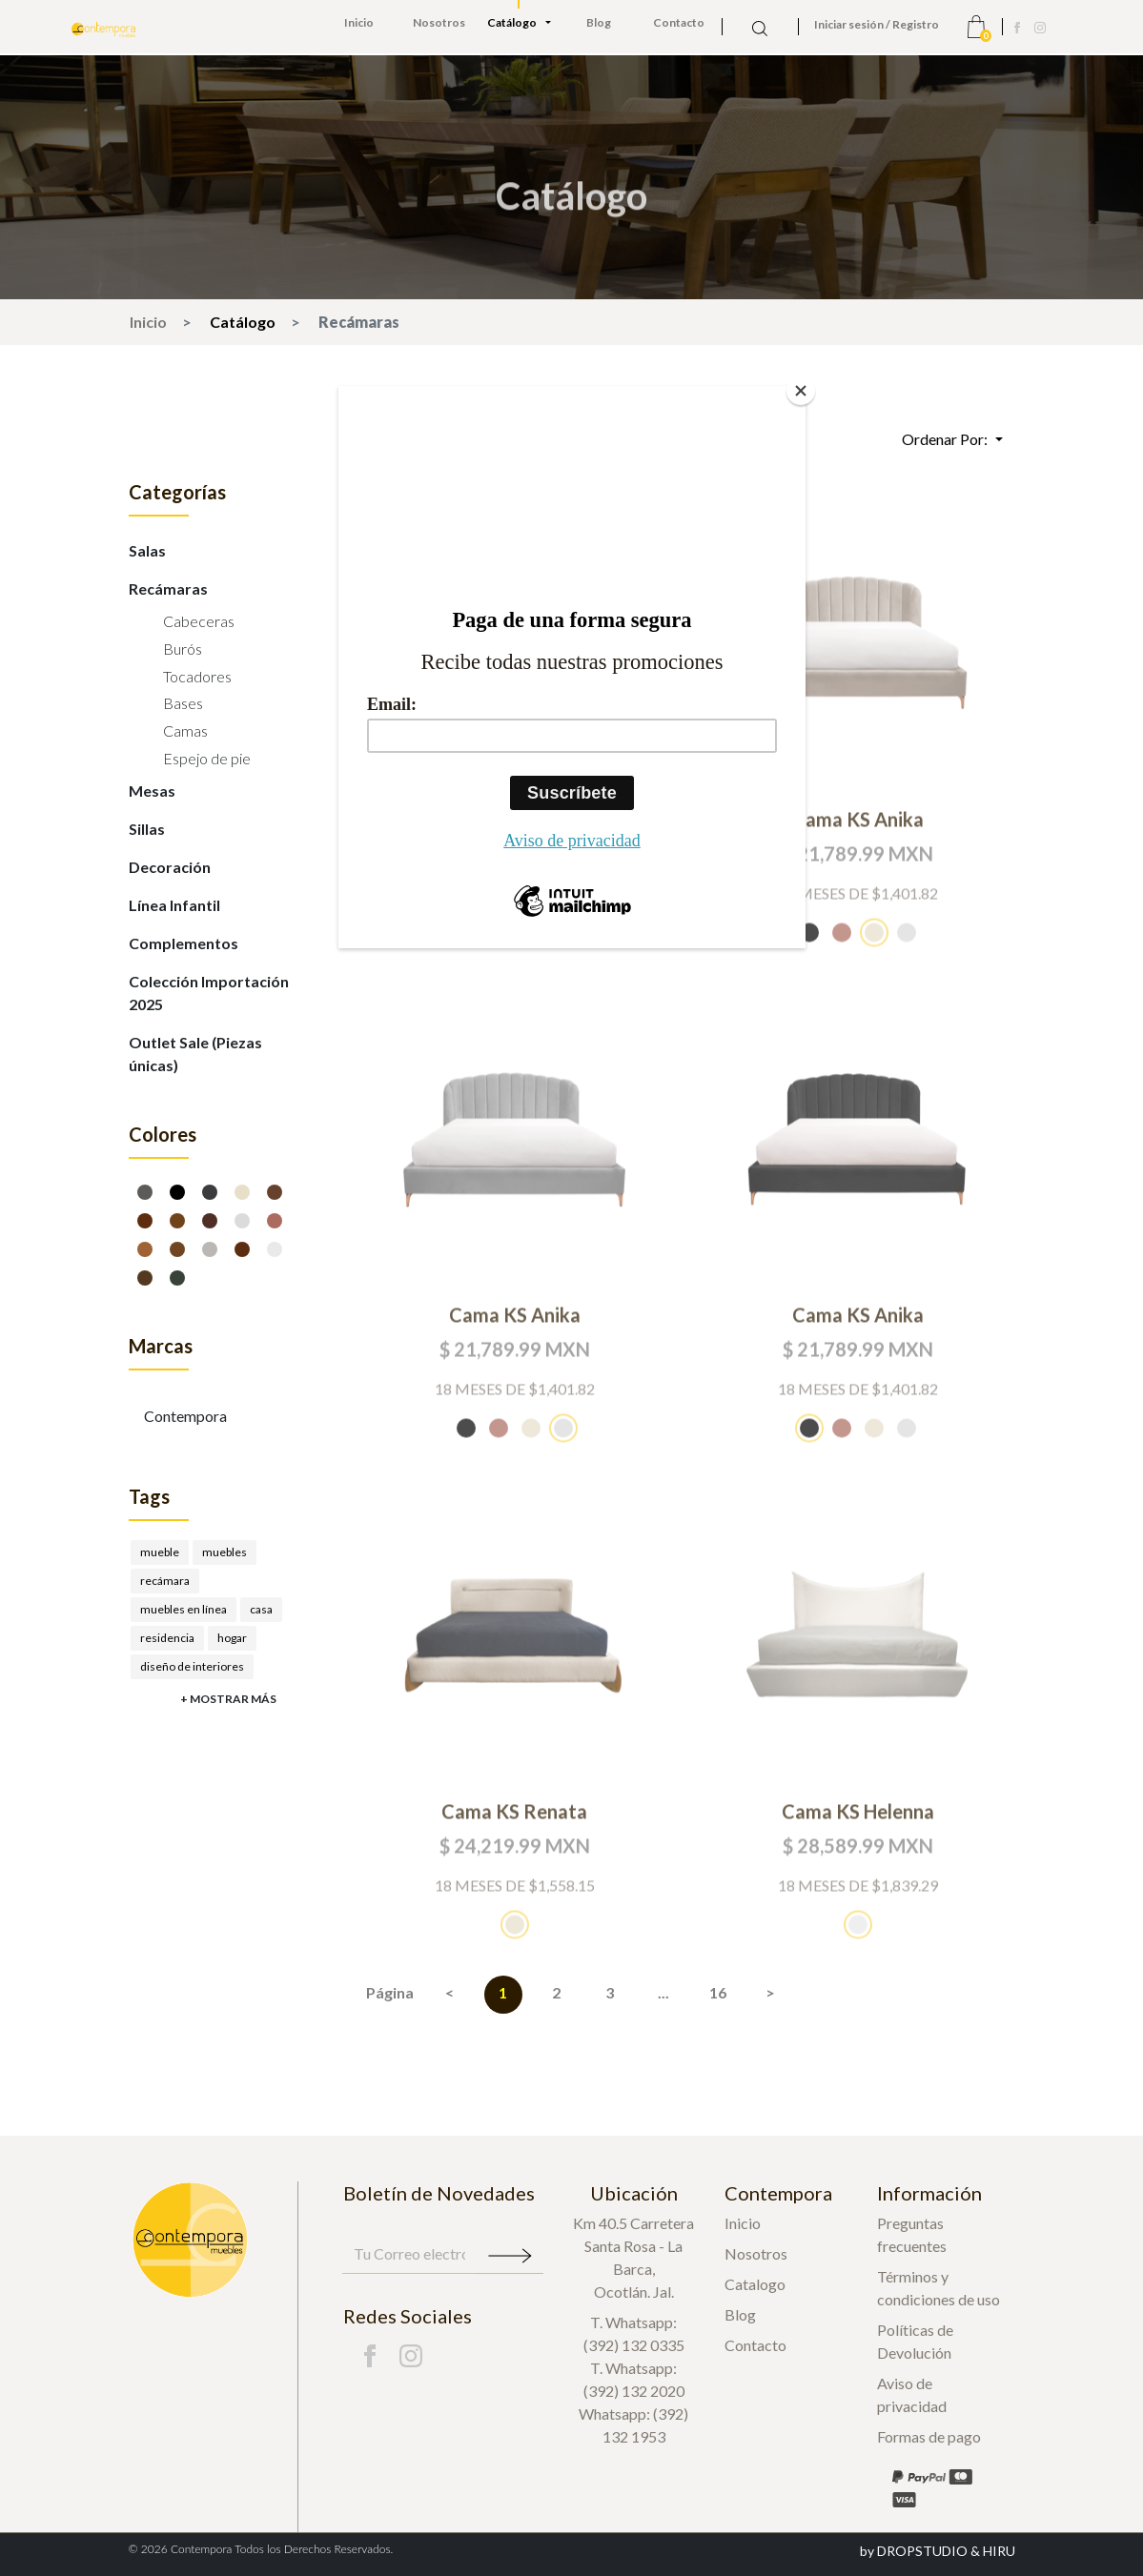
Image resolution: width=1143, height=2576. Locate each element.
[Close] (800, 390)
